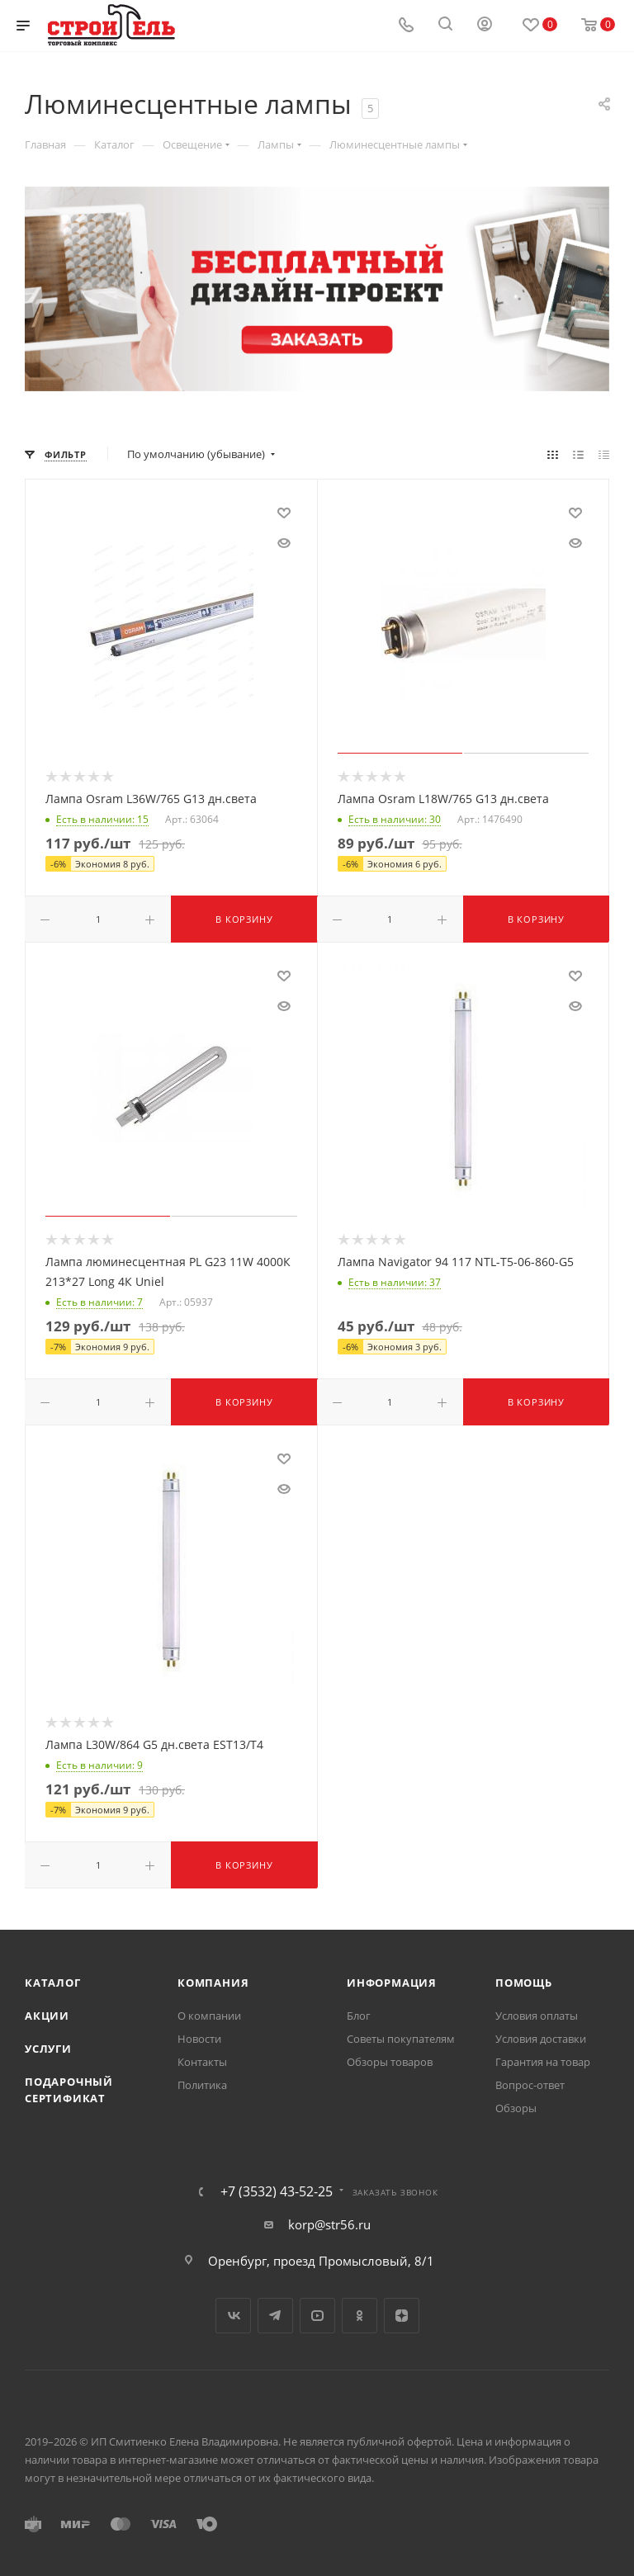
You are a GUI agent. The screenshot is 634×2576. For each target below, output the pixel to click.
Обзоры (516, 2108)
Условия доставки (540, 2038)
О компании (209, 2015)
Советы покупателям (401, 2038)
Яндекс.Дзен (401, 2315)
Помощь (523, 1982)
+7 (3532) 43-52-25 (276, 2191)
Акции (47, 2015)
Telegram (275, 2315)
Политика (202, 2084)
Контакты (202, 2061)
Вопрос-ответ (530, 2084)
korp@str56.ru (329, 2224)
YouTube (317, 2315)
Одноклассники (359, 2315)
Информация (392, 1982)
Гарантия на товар (542, 2061)
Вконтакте (233, 2315)
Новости (199, 2038)
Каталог (53, 1982)
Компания (212, 1982)
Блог (359, 2015)
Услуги (48, 2048)
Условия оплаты (536, 2015)
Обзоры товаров (390, 2061)
